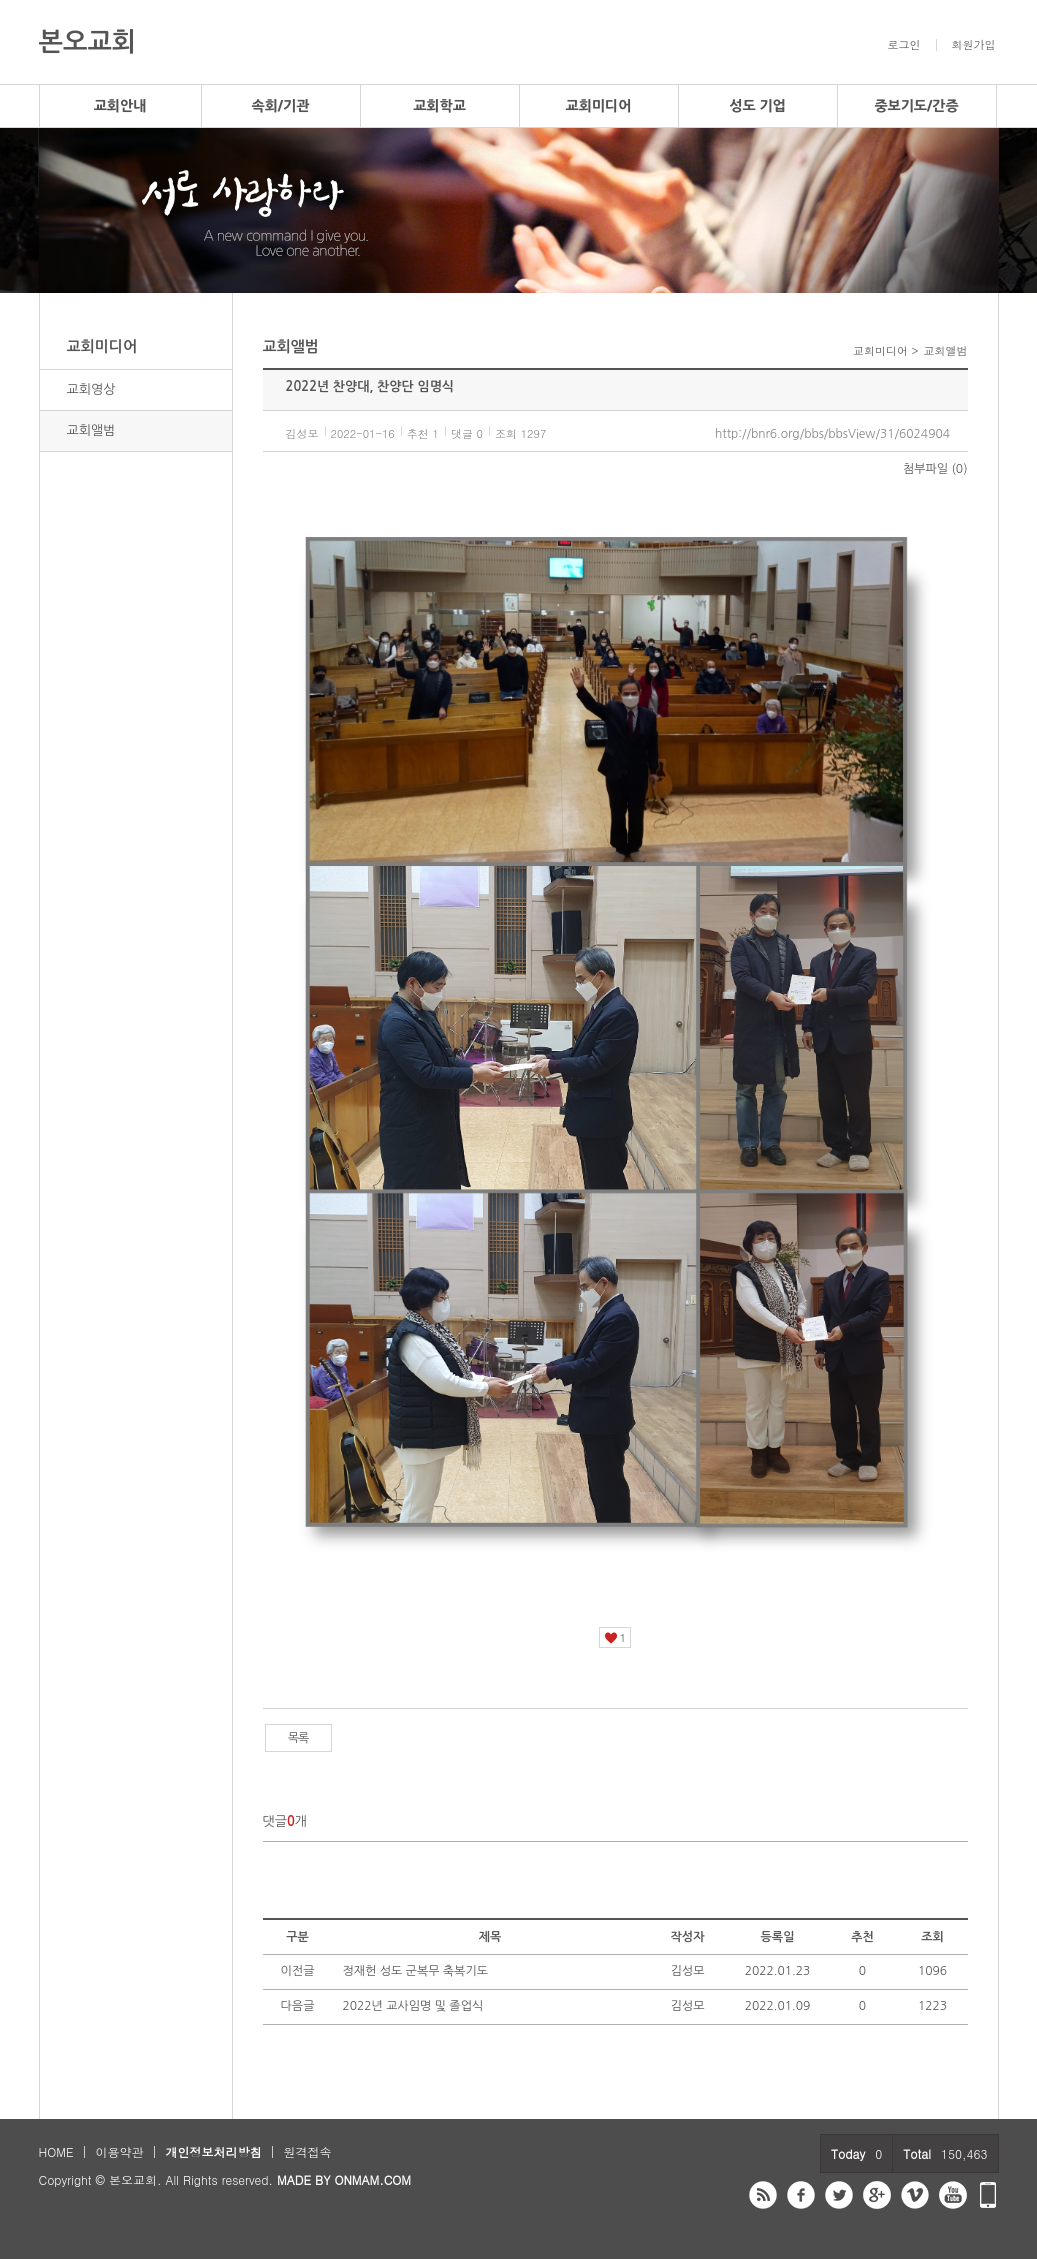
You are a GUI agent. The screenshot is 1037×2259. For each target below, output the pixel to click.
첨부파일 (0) (935, 469)
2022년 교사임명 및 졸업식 (413, 2006)
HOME (56, 2151)
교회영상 (91, 389)
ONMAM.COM (372, 2179)
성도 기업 (757, 106)
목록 (298, 1738)
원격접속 (307, 2151)
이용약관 (119, 2151)
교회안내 (120, 106)
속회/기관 (281, 106)
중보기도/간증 (916, 106)
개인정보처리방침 (213, 2151)
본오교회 (88, 42)
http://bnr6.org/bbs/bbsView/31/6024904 (832, 434)
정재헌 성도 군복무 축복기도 (415, 1971)
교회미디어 (599, 106)
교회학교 (439, 106)
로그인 (904, 45)
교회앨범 (91, 430)
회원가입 (974, 45)
